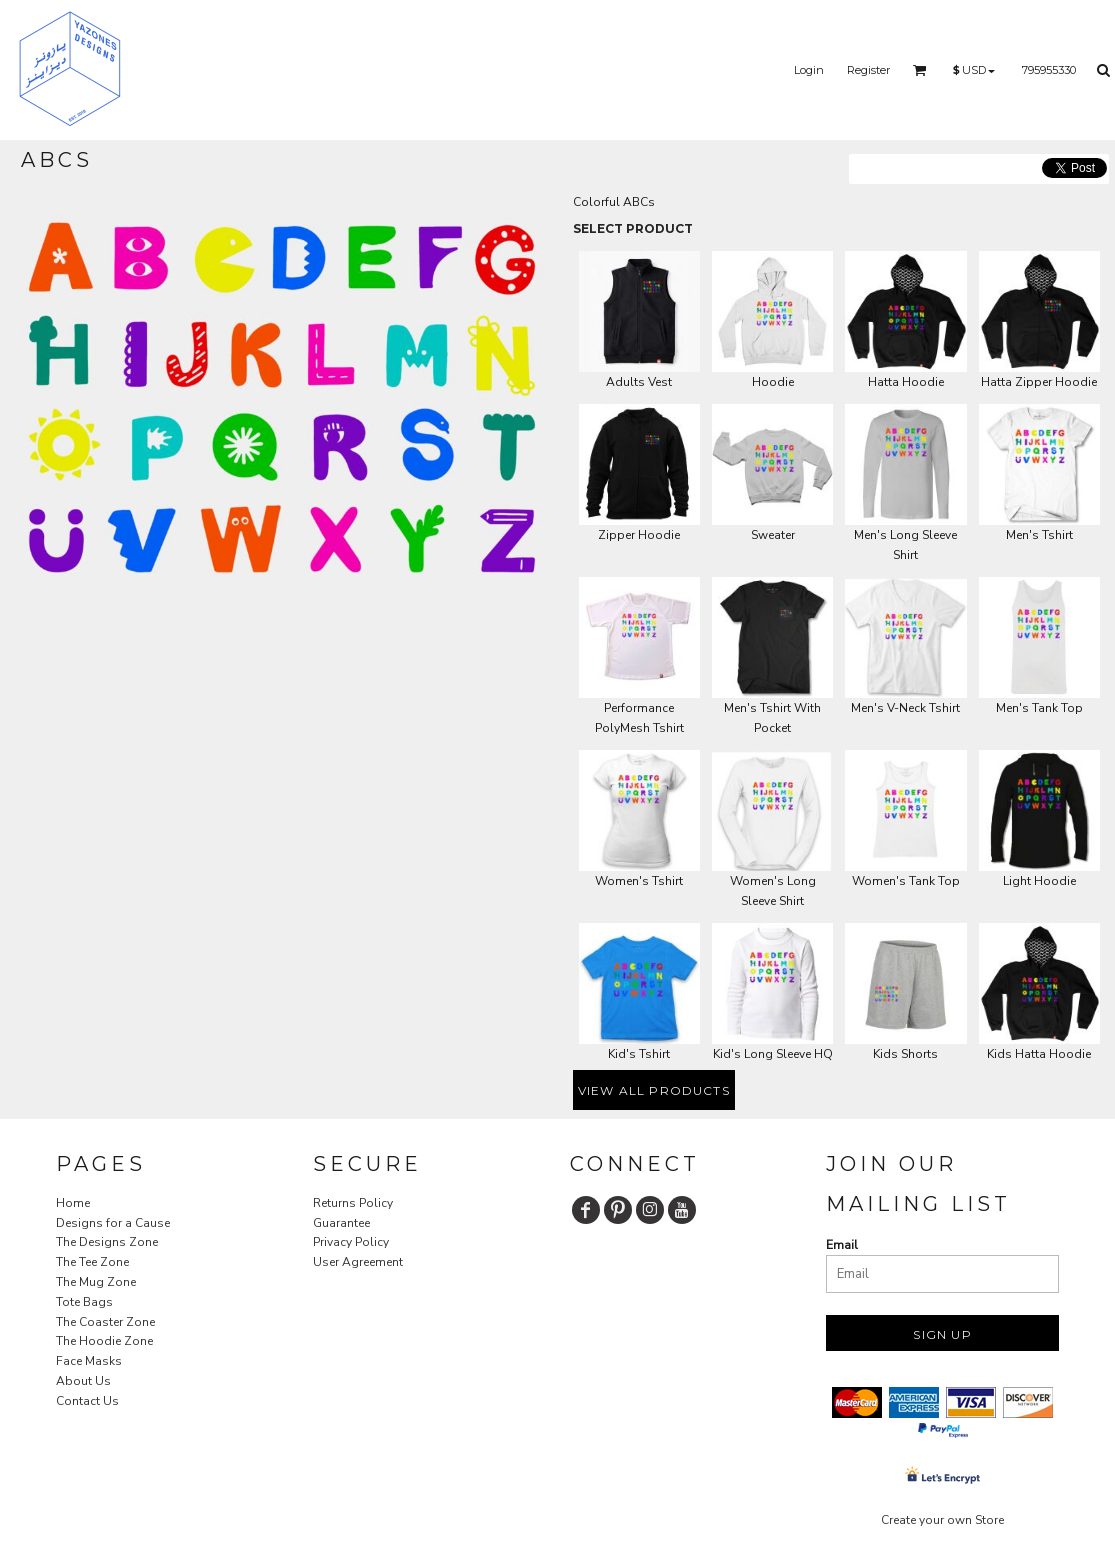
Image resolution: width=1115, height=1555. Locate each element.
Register (868, 70)
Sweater (773, 535)
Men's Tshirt (1039, 535)
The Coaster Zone (105, 1322)
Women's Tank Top (906, 881)
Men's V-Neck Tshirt (905, 708)
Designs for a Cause (113, 1223)
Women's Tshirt (639, 881)
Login (809, 70)
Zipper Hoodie (639, 535)
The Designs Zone (107, 1242)
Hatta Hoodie (906, 382)
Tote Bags (84, 1302)
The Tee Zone (92, 1262)
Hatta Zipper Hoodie (1039, 382)
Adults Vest (639, 382)
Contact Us (87, 1401)
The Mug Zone (96, 1282)
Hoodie (773, 382)
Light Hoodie (1039, 881)
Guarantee (341, 1223)
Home (73, 1203)
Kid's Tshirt (639, 1054)
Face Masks (89, 1361)
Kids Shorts (905, 1054)
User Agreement (358, 1262)
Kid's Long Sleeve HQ (773, 1054)
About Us (83, 1381)
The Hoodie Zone (104, 1341)
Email (842, 1245)
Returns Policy (353, 1203)
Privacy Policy (351, 1242)
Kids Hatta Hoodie (1039, 1054)
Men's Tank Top (1039, 708)
